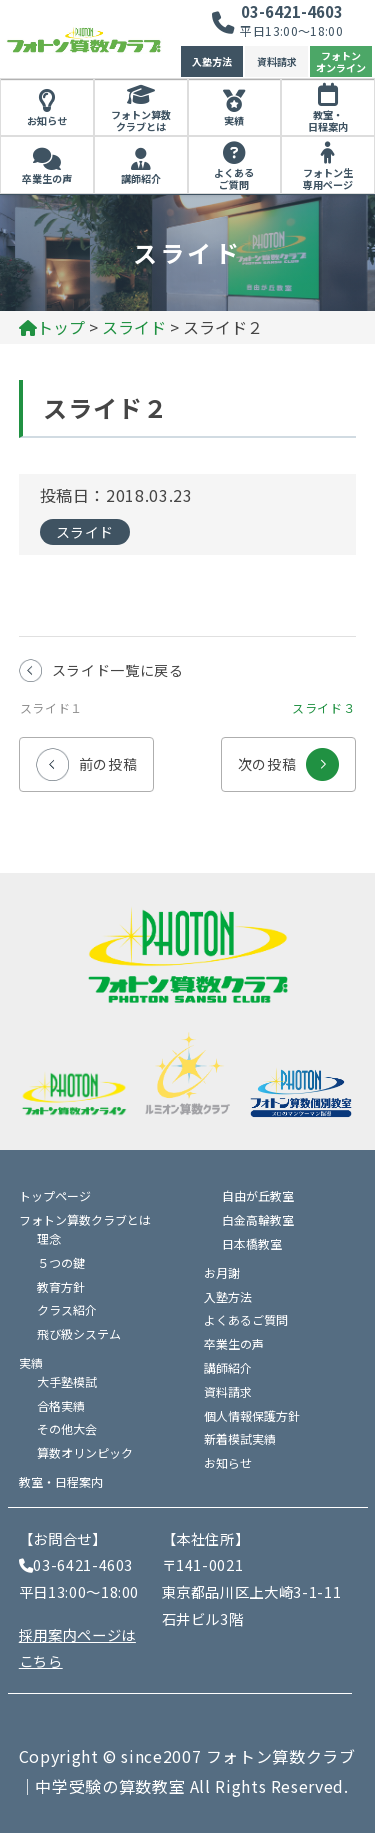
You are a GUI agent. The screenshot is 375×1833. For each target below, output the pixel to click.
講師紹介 (141, 178)
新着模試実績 (240, 1438)
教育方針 (61, 1286)
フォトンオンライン (341, 61)
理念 (49, 1238)
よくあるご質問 (234, 179)
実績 (234, 120)
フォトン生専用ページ (328, 179)
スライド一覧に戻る (118, 670)
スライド (85, 532)
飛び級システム (79, 1333)
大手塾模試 (67, 1381)
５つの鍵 (61, 1262)
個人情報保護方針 (252, 1415)
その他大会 (67, 1428)
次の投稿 (289, 755)
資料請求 (277, 61)
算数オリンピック (85, 1452)
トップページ (55, 1195)
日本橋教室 (252, 1243)
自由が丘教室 (258, 1195)
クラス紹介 (67, 1309)
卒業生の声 (47, 178)
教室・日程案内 (328, 121)
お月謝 (222, 1272)
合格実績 (61, 1405)
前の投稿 (87, 755)
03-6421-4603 (292, 11)
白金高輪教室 (258, 1219)
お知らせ (47, 120)
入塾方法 (212, 61)
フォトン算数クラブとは (141, 121)
